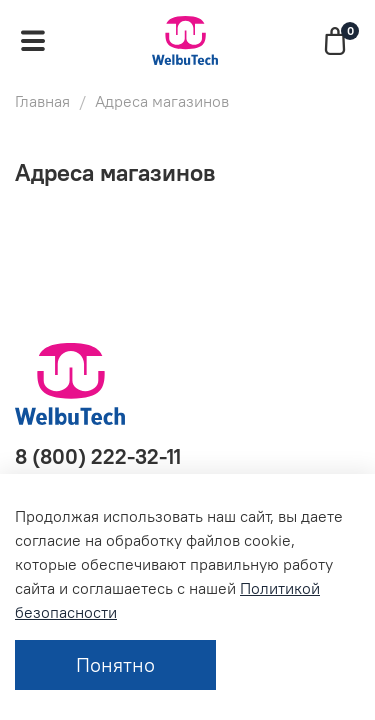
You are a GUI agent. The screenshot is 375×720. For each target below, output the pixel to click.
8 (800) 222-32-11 (98, 456)
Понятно (115, 664)
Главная (42, 101)
